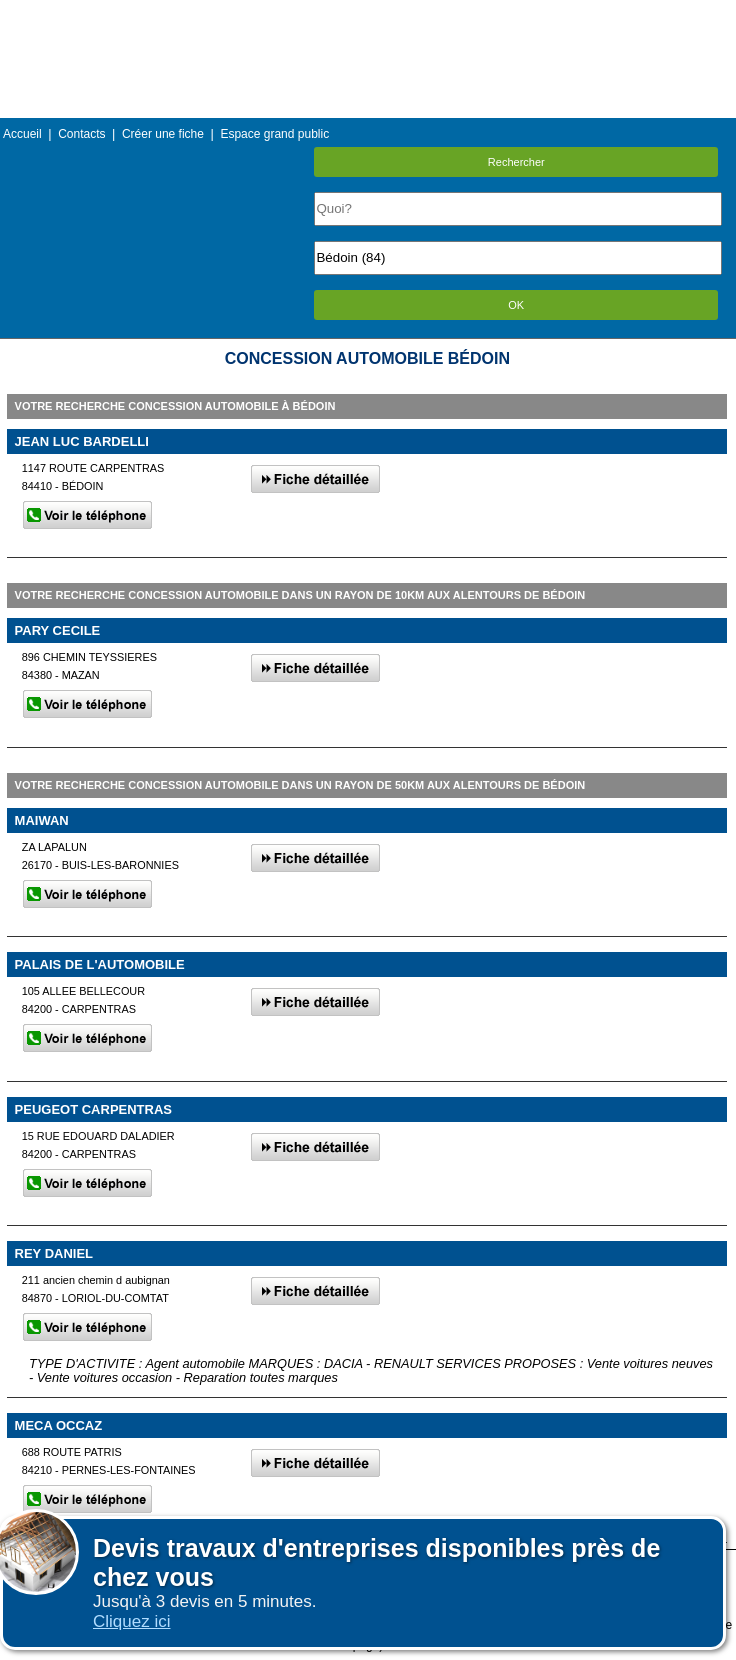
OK (516, 305)
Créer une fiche (163, 134)
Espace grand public (274, 134)
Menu (368, 14)
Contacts (81, 134)
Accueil (22, 134)
